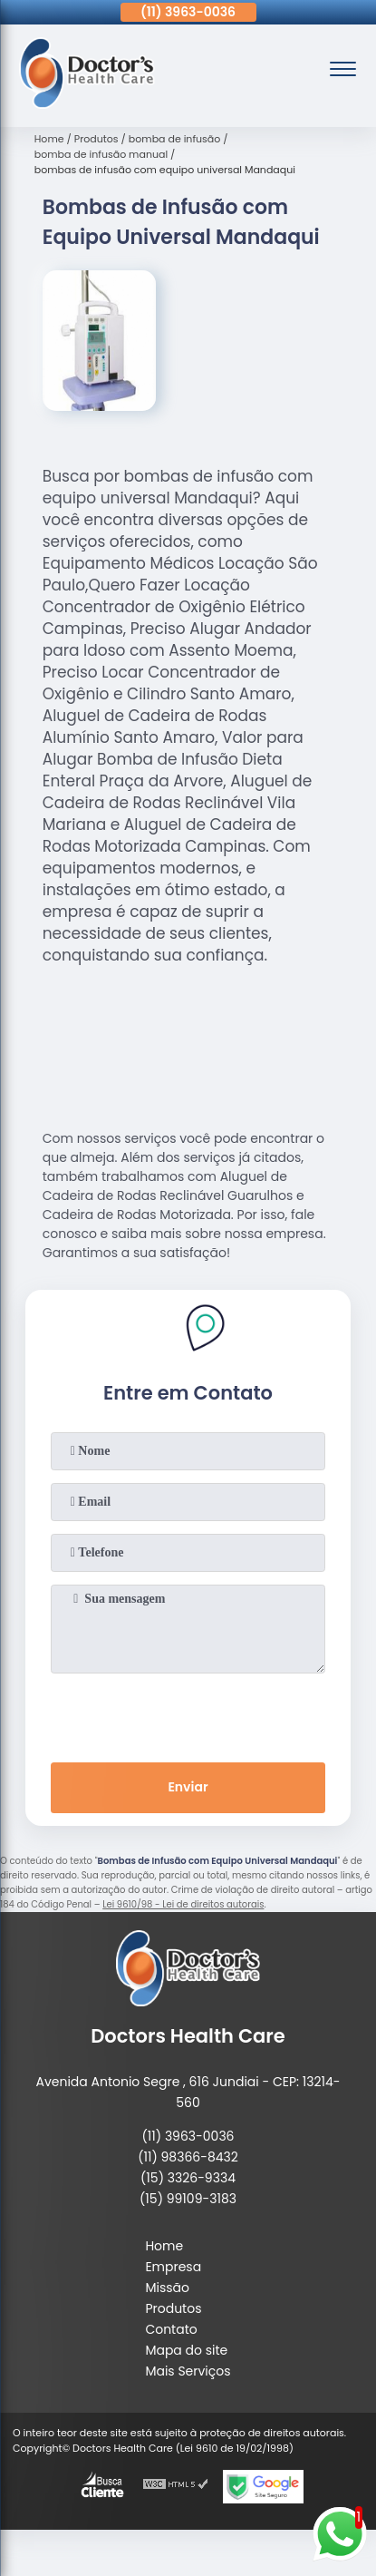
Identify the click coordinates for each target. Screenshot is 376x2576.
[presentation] (188, 1714)
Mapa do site (186, 2350)
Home (164, 2246)
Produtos (173, 2308)
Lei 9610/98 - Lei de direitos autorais (183, 1904)
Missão (167, 2287)
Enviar (187, 1787)
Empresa (173, 2267)
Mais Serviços (187, 2371)
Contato (171, 2329)
